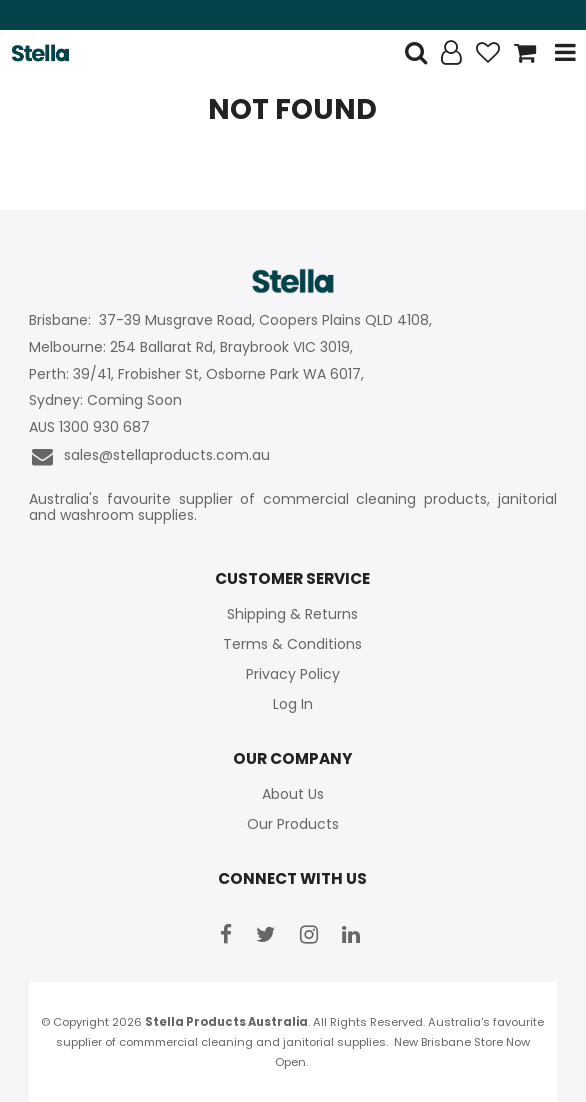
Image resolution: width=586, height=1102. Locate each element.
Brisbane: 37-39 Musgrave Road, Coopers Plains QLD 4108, (232, 320)
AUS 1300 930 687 (89, 427)
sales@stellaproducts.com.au (149, 456)
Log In (293, 704)
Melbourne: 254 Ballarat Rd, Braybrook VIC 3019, (193, 347)
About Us (293, 794)
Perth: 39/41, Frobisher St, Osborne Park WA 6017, (198, 374)
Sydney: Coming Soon (105, 400)
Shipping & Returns (292, 614)
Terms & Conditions (292, 644)
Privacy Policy (293, 674)
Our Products (293, 824)
